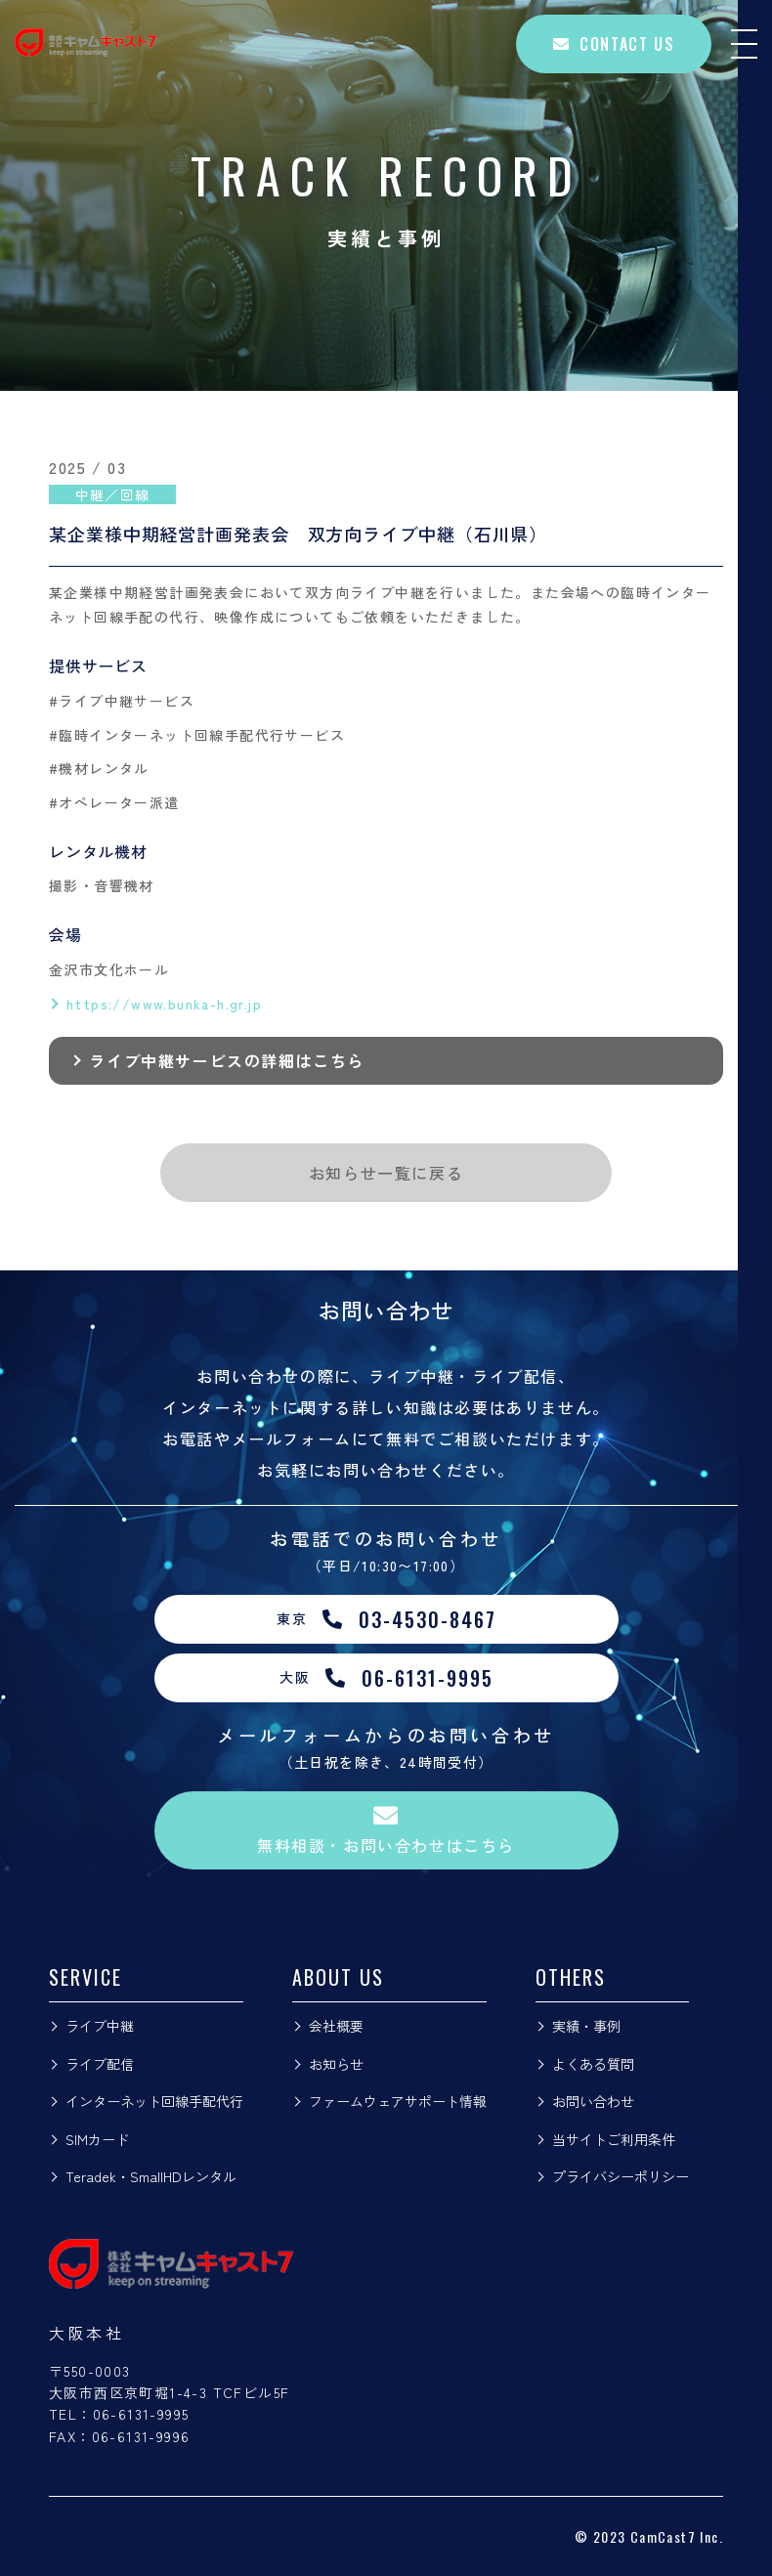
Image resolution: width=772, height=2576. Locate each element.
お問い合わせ (593, 2101)
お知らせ (336, 2064)
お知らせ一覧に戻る (386, 1172)
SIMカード (97, 2139)
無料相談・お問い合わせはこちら (386, 1830)
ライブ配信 (99, 2064)
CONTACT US (614, 44)
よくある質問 (593, 2064)
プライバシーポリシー (620, 2176)
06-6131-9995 (141, 2414)
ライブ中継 (99, 2026)
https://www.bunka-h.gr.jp (164, 1003)
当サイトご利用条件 (613, 2139)
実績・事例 (586, 2026)
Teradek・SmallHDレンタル (150, 2176)
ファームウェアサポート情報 (398, 2101)
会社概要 (336, 2026)
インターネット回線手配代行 (154, 2101)
